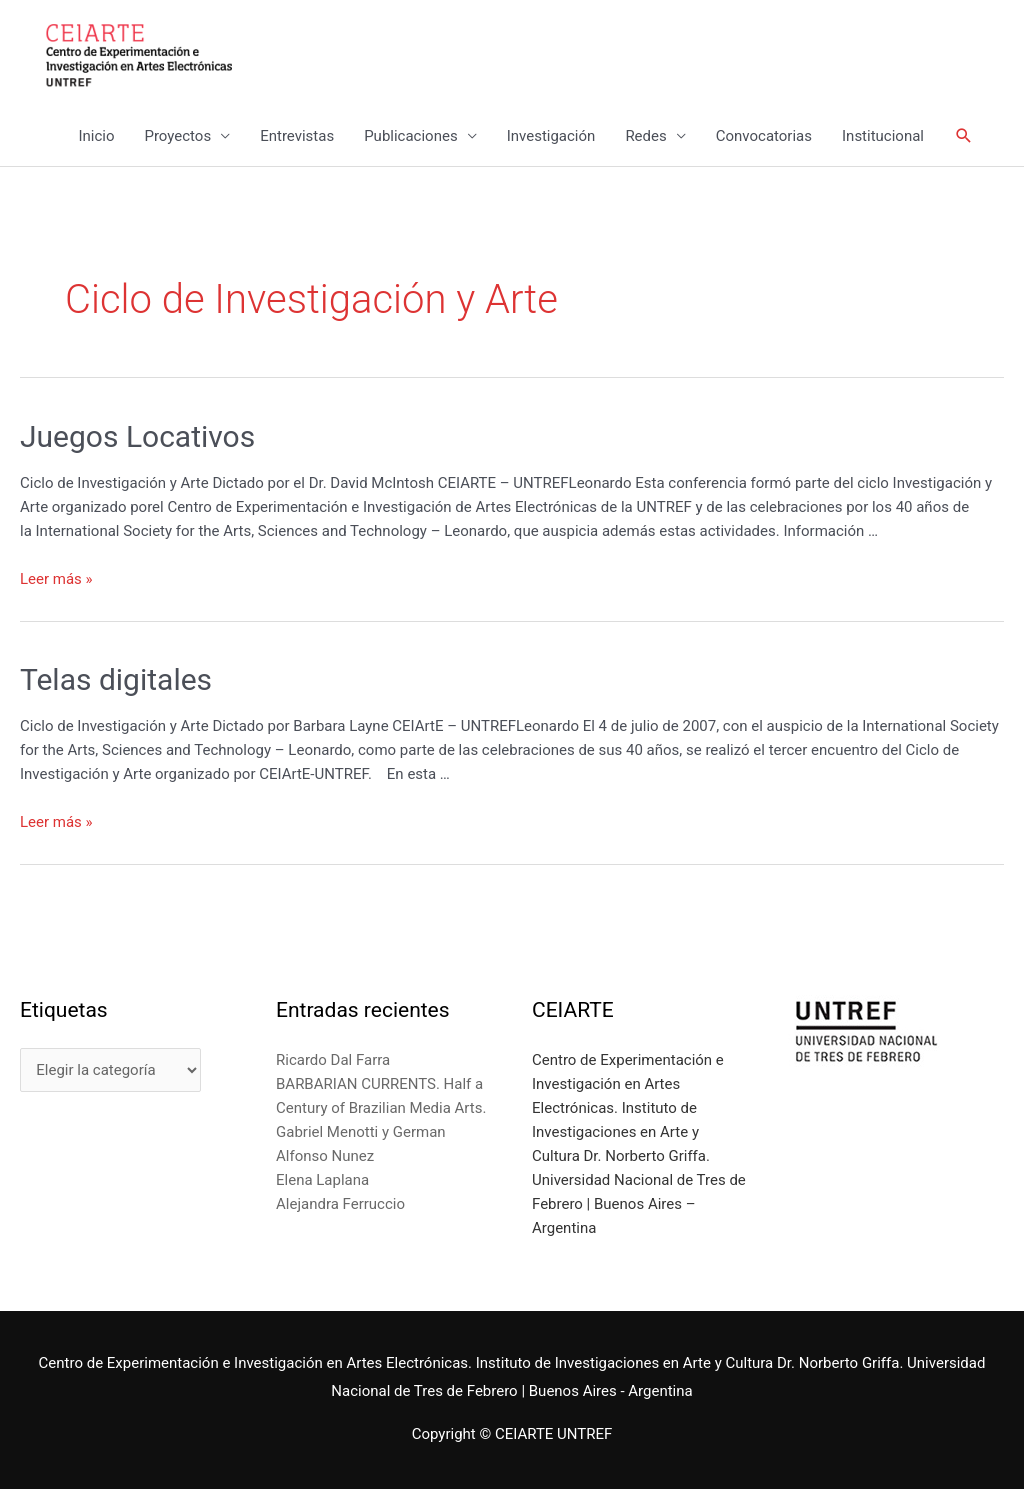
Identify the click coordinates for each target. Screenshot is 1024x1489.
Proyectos (177, 136)
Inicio (96, 136)
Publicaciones (411, 136)
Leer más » (56, 579)
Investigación (551, 136)
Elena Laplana (322, 1180)
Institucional (883, 136)
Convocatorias (764, 136)
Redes (645, 136)
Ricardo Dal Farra (333, 1060)
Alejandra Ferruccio (340, 1204)
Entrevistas (297, 136)
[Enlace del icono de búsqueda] (964, 136)
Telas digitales (116, 679)
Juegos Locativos (137, 436)
